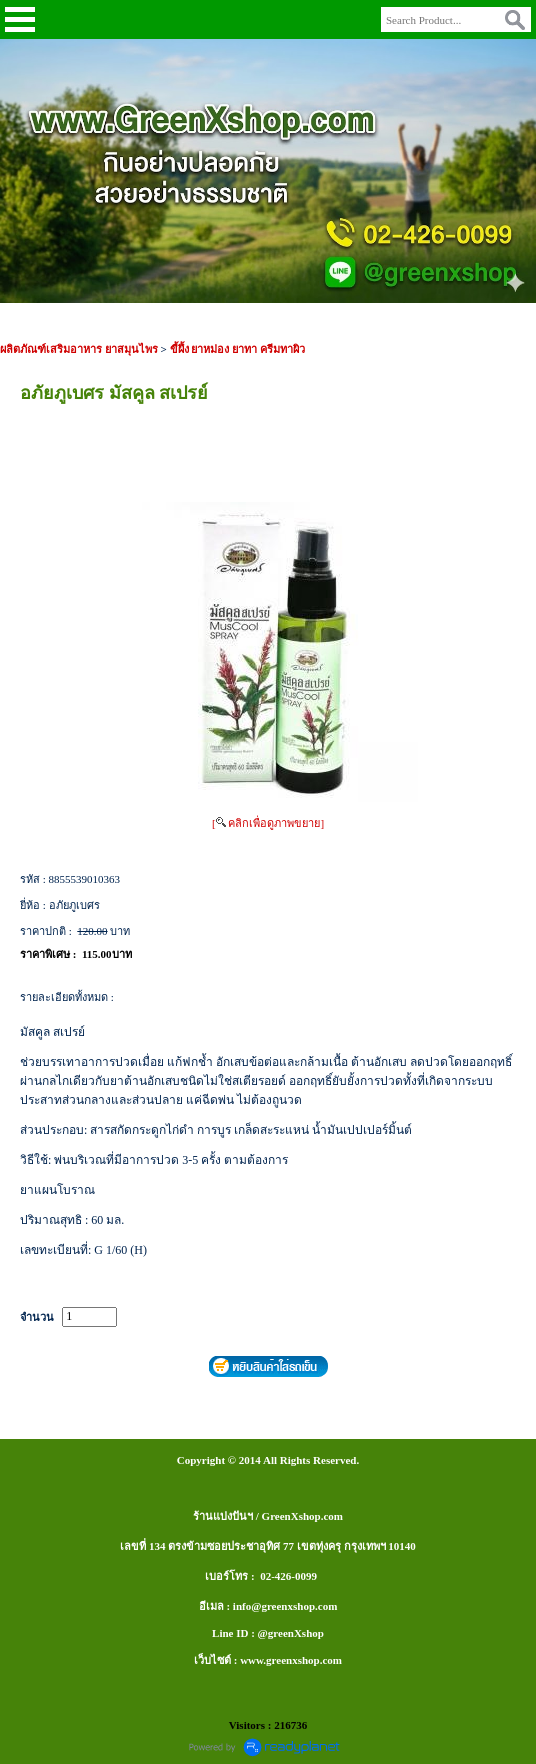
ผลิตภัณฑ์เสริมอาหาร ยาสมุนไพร (79, 349)
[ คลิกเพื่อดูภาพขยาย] (268, 823)
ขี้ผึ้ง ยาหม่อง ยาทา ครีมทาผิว (237, 349)
